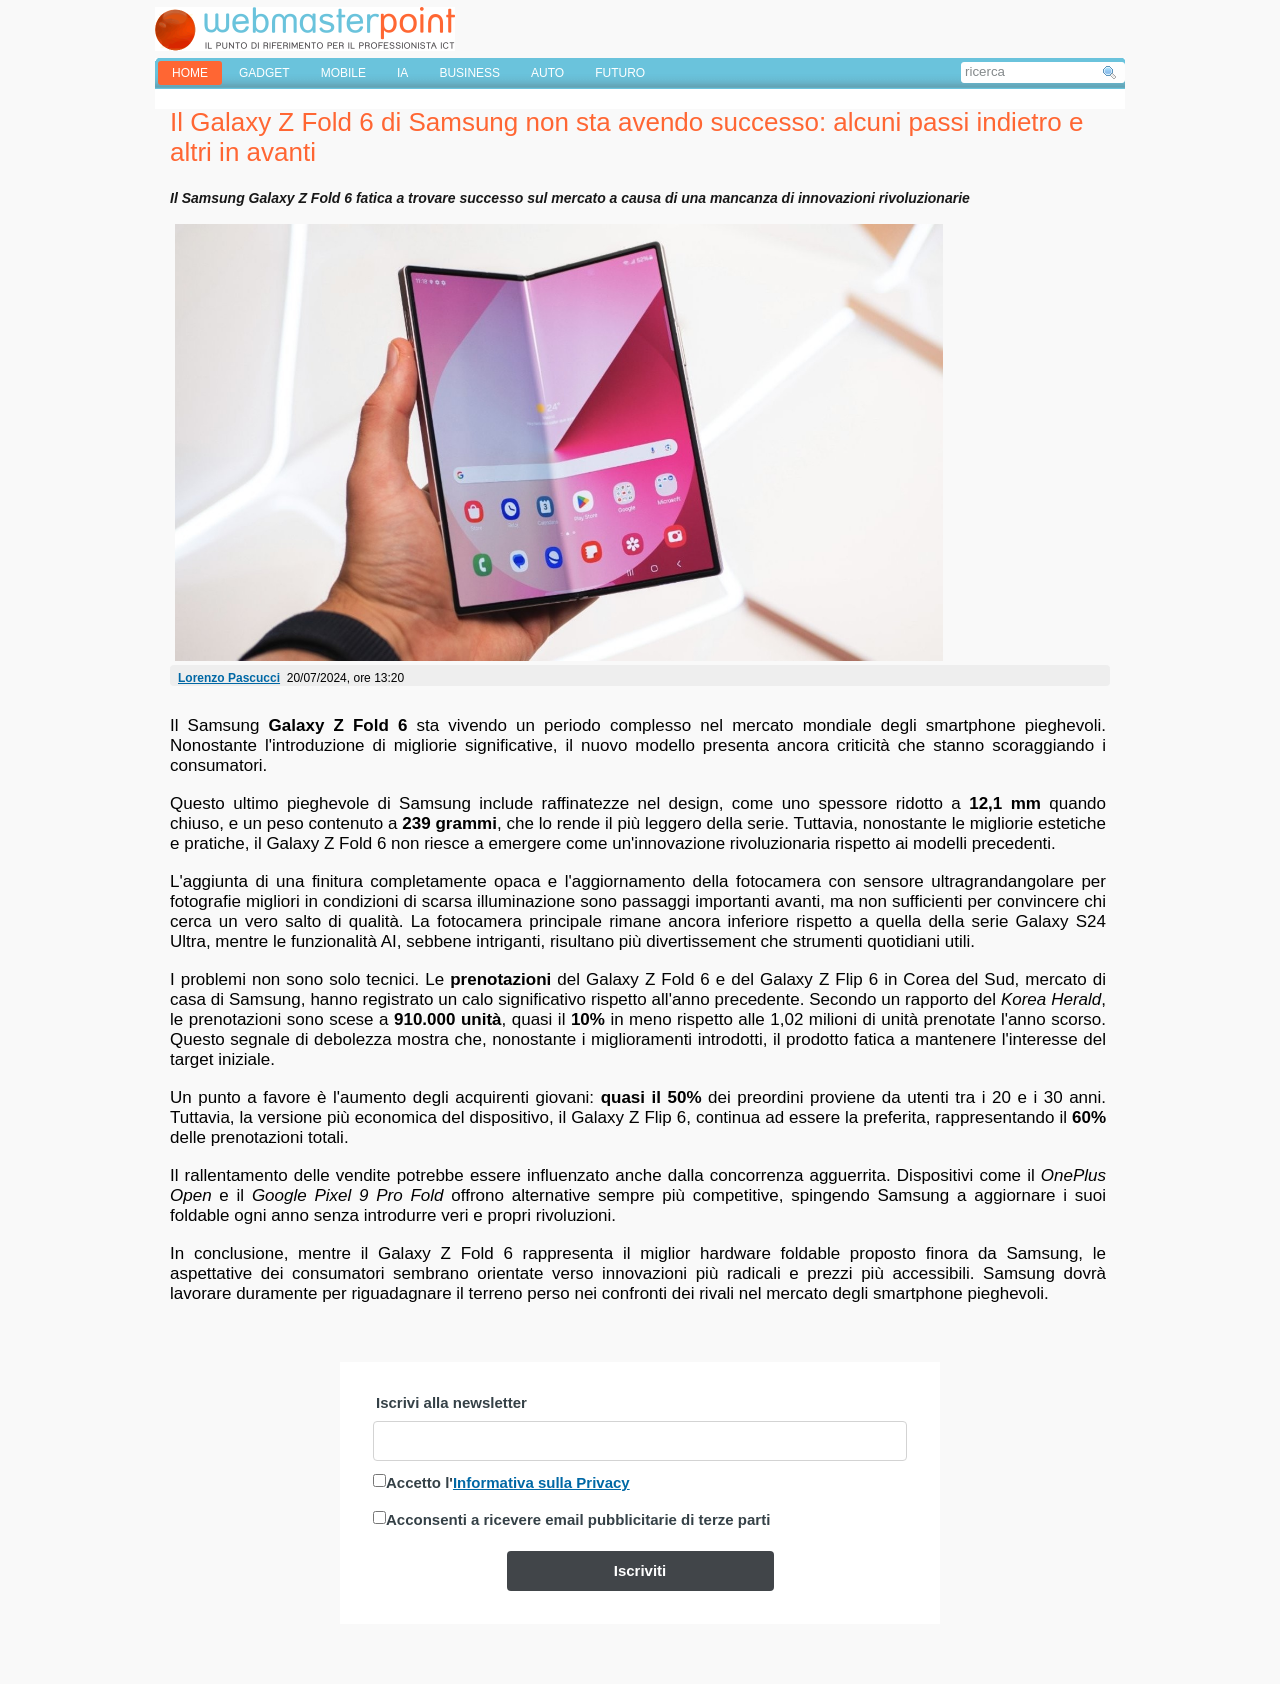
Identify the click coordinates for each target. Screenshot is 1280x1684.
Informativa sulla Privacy (541, 1482)
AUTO (547, 73)
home (190, 73)
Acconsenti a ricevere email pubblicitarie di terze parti (578, 1519)
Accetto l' (508, 1482)
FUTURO (620, 73)
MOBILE (343, 73)
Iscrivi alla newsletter (451, 1402)
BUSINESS (469, 73)
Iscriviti (640, 1570)
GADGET (264, 73)
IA (402, 73)
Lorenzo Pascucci (229, 678)
